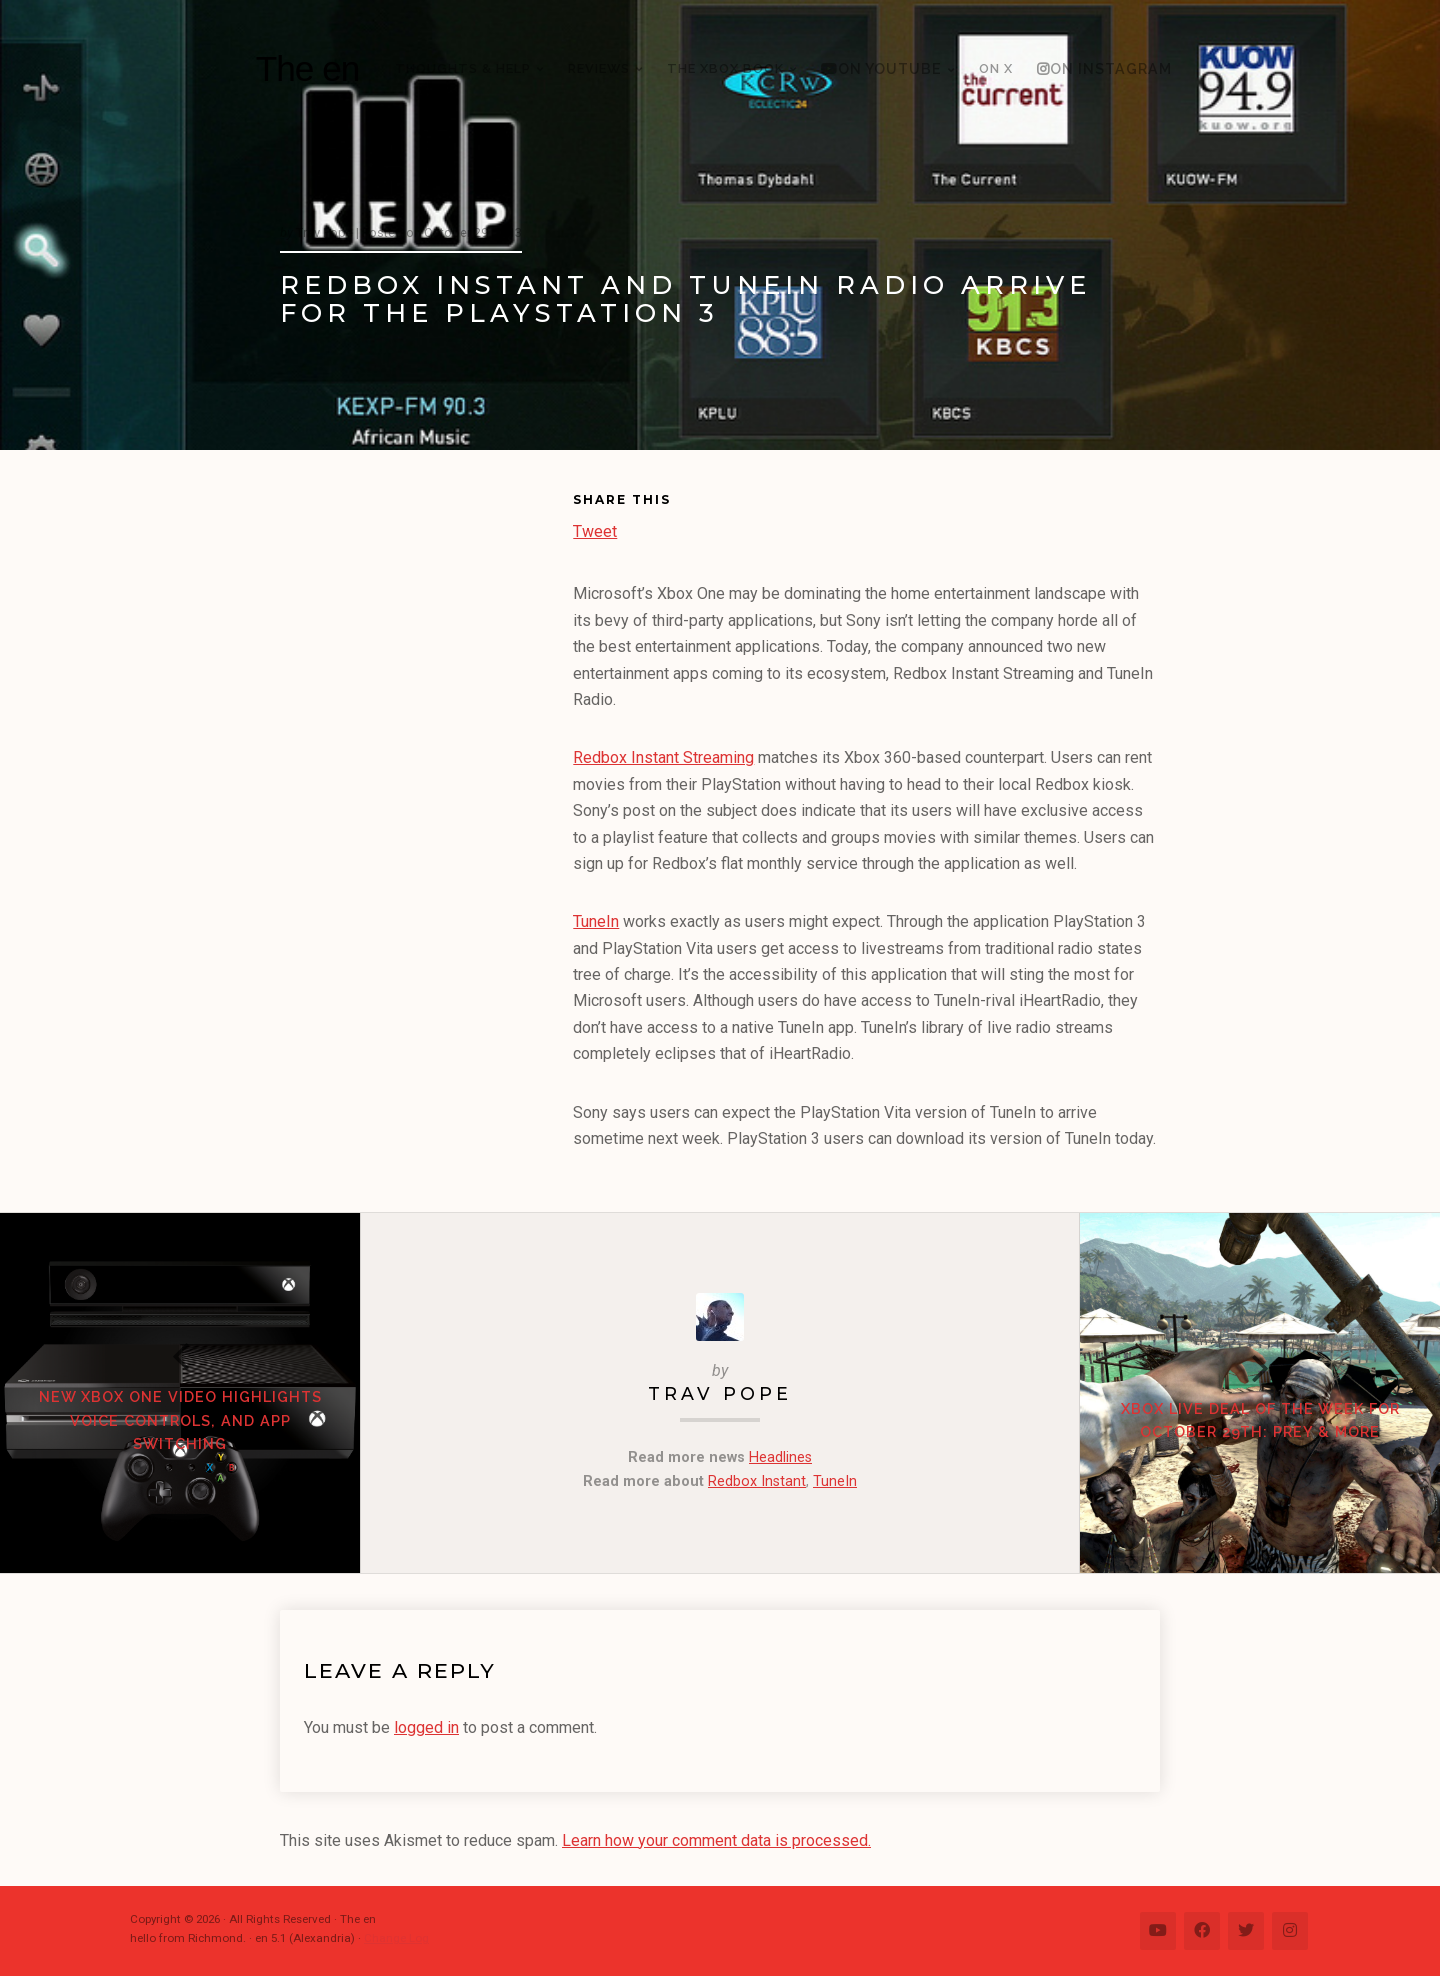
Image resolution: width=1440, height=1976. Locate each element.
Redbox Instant (757, 1481)
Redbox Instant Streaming (663, 757)
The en (308, 68)
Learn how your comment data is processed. (716, 1840)
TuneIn (596, 921)
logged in (426, 1727)
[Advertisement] (426, 796)
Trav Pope (720, 1393)
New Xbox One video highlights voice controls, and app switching (180, 1420)
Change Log (396, 1938)
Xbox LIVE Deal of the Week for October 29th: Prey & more (1260, 1420)
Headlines (780, 1457)
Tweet (595, 529)
